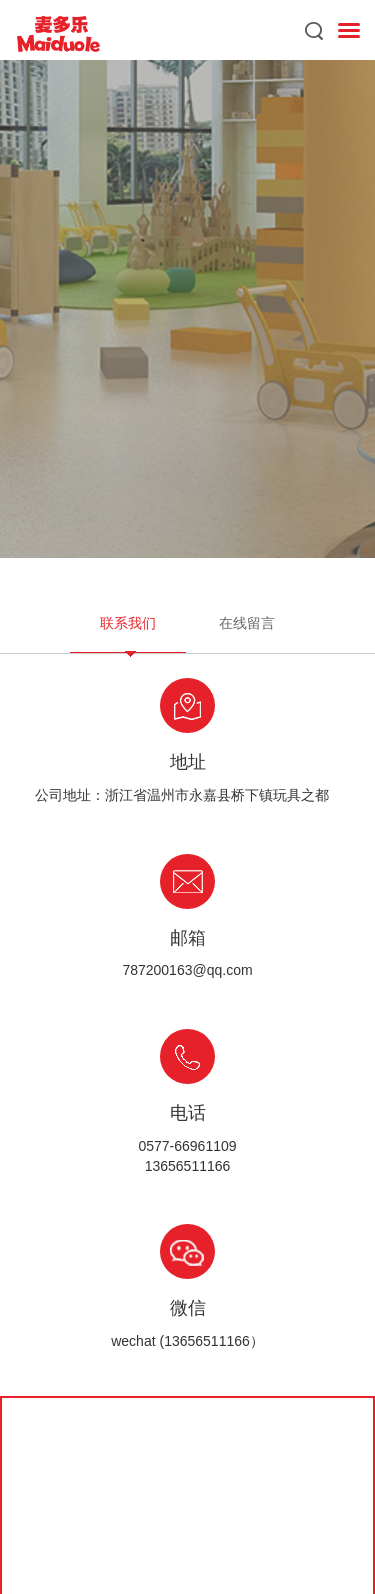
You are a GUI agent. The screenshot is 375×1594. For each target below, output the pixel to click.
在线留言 (247, 623)
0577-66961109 (187, 1146)
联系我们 (128, 623)
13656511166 (188, 1166)
